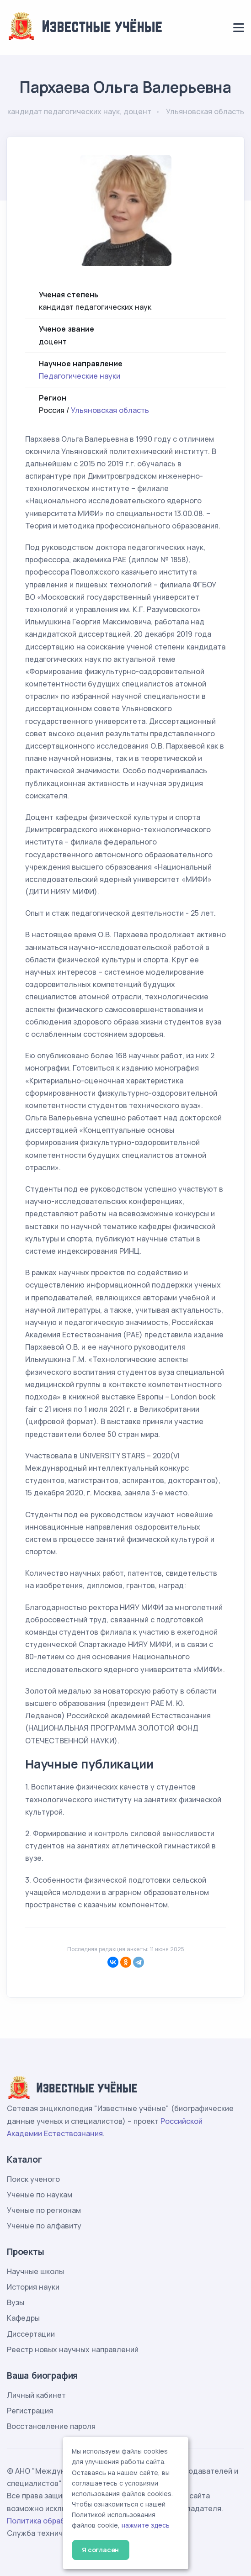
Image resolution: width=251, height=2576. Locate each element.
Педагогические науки (79, 376)
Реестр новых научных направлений (73, 2349)
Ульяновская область (110, 410)
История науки (33, 2287)
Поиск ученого (33, 2179)
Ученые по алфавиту (44, 2226)
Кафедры (23, 2318)
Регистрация (30, 2411)
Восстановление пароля (51, 2426)
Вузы (15, 2302)
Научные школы (35, 2271)
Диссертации (31, 2334)
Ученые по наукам (39, 2195)
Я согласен (100, 2549)
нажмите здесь (146, 2525)
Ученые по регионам (44, 2210)
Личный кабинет (36, 2395)
